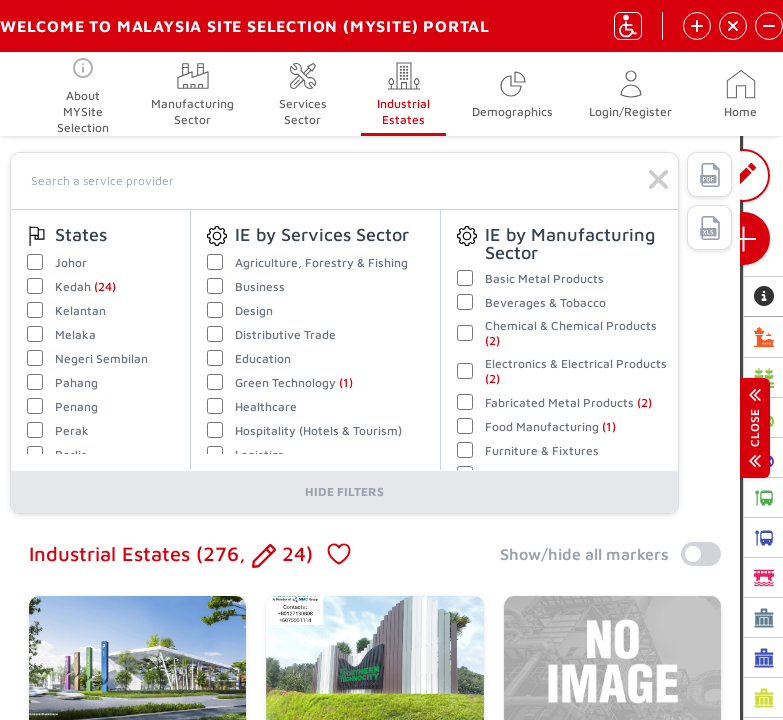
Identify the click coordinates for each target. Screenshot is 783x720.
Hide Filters (344, 491)
